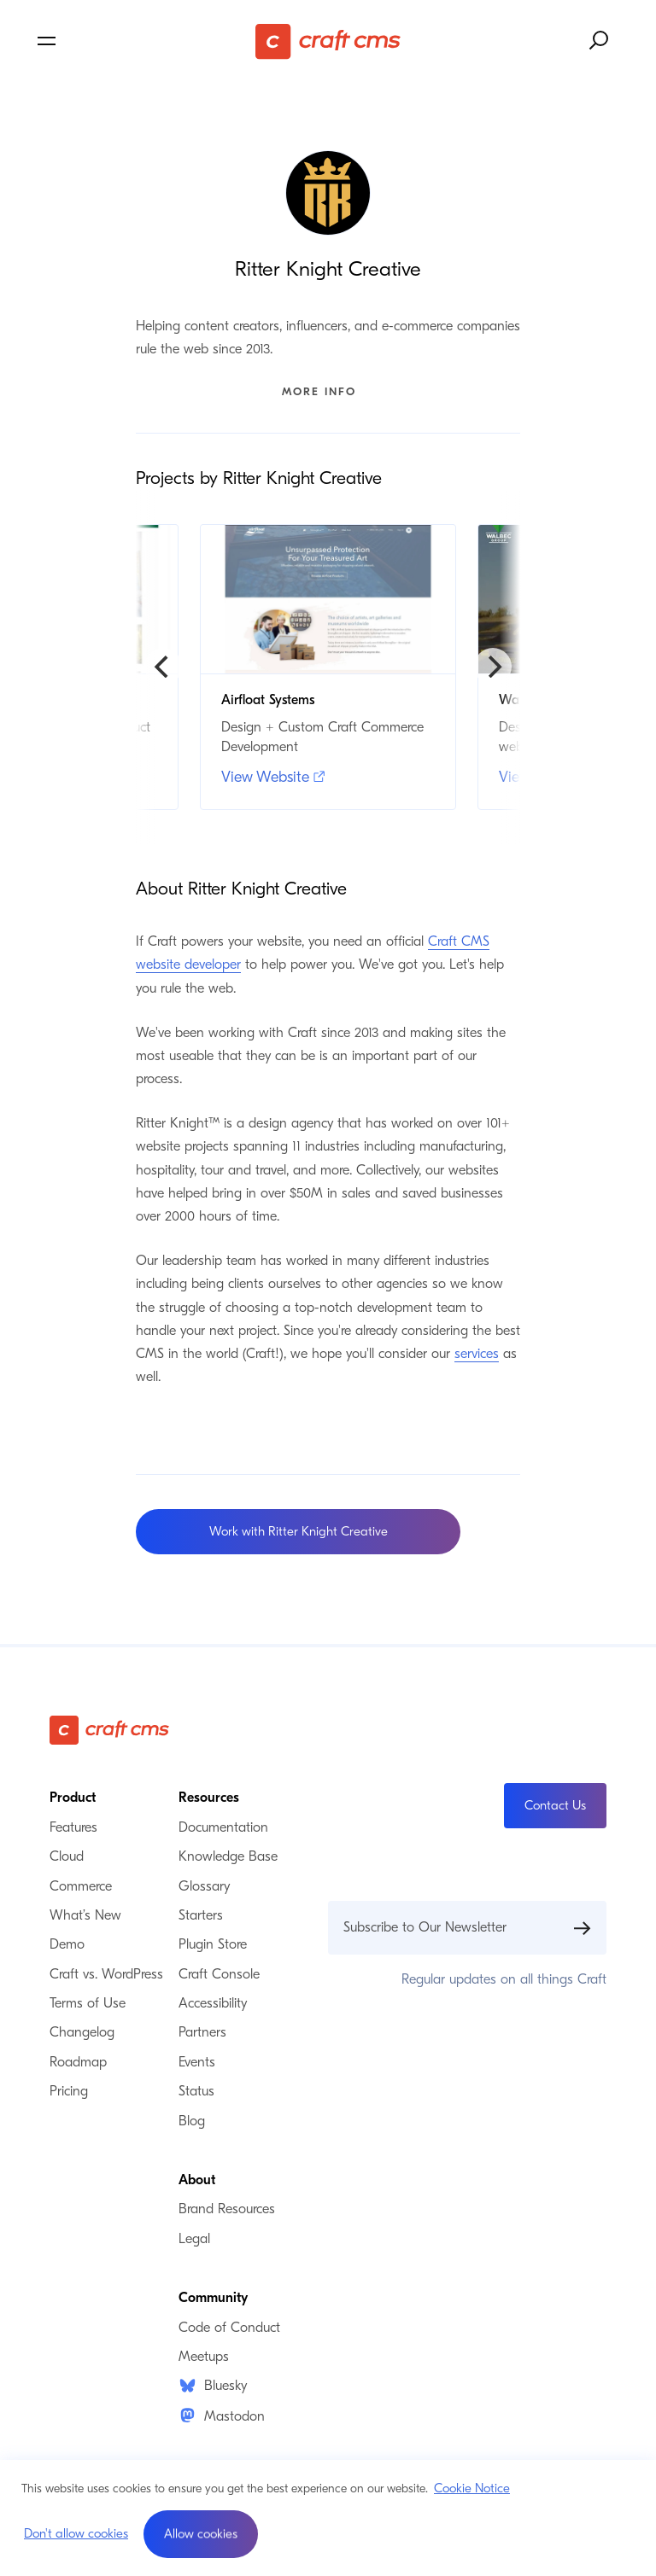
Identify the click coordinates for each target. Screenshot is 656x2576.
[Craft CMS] (328, 41)
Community (213, 2297)
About (197, 2180)
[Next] (493, 666)
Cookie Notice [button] (472, 2488)
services (476, 1353)
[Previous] (163, 666)
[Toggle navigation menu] (130, 41)
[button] (201, 2534)
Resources (209, 1797)
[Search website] (600, 41)
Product (73, 1797)
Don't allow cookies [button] (76, 2533)
